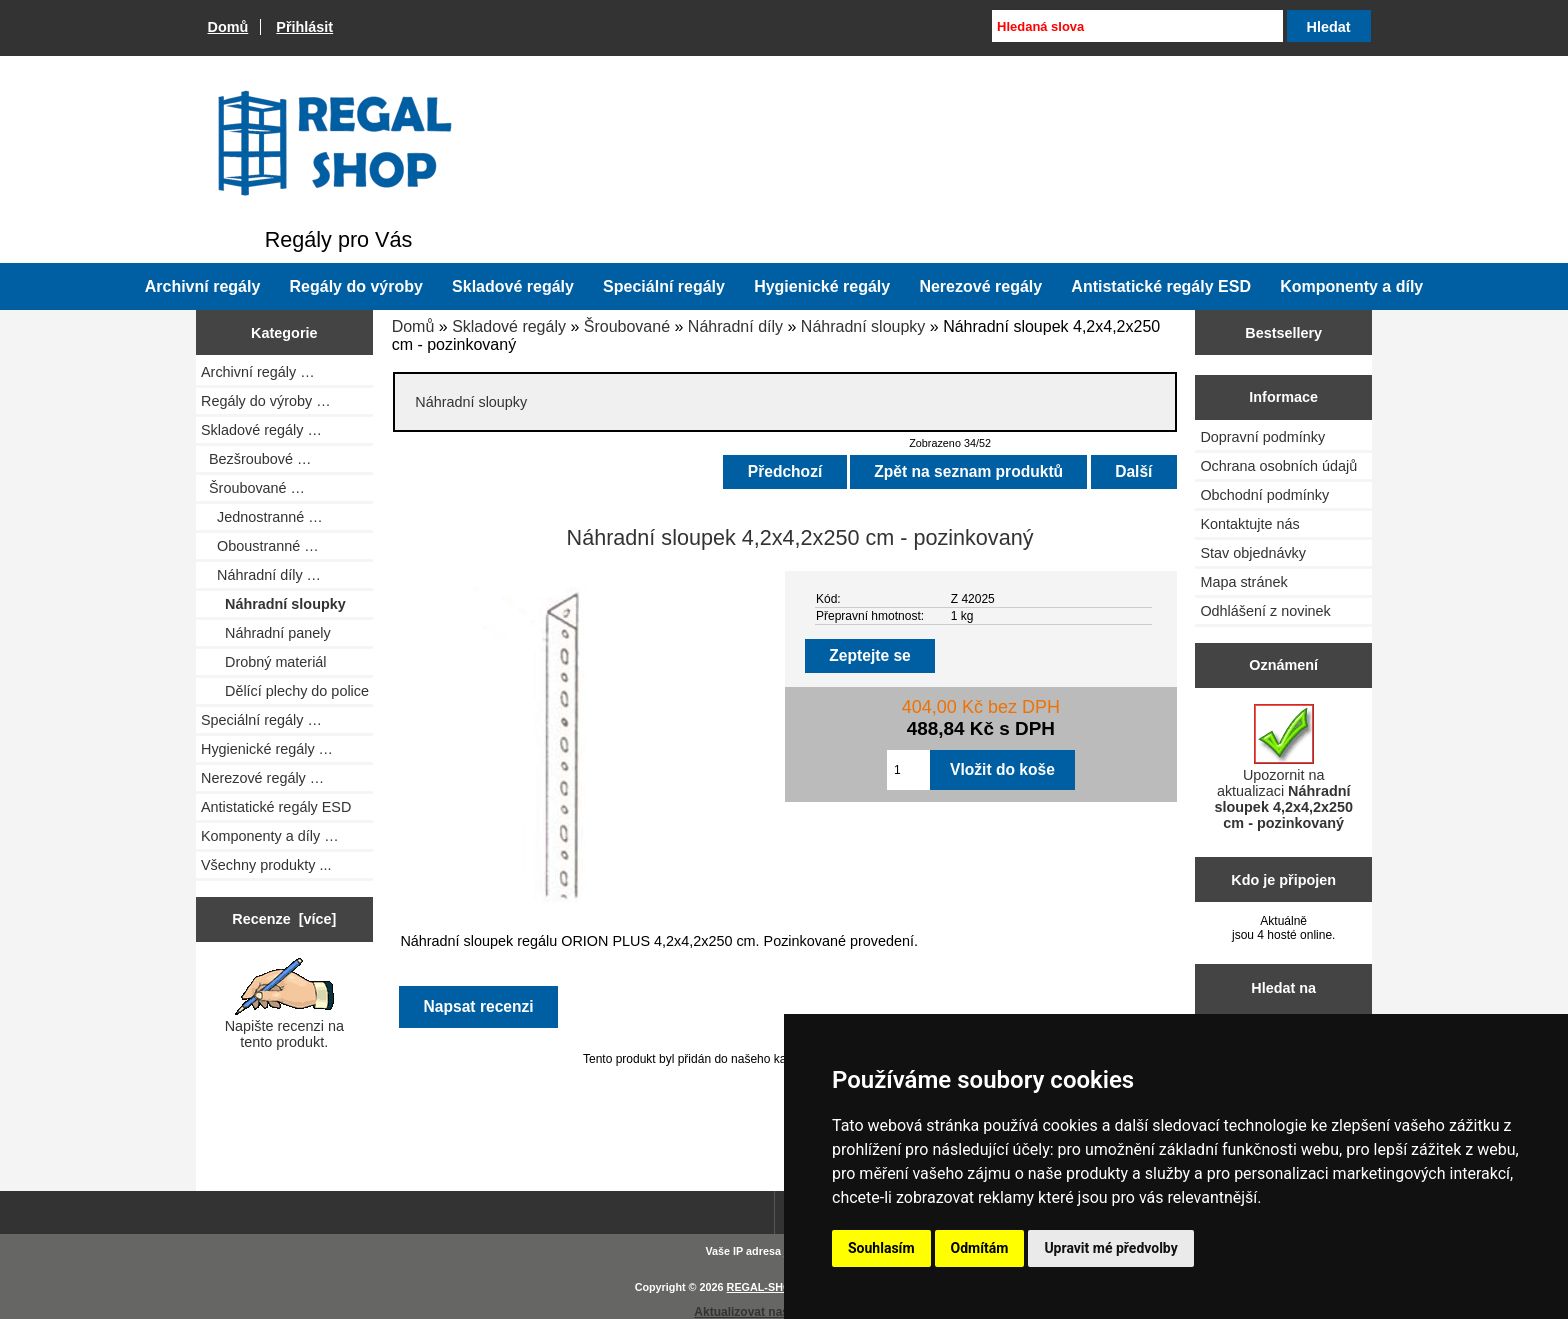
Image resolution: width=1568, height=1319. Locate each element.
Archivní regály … (258, 372)
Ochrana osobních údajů (1278, 466)
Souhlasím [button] (881, 1248)
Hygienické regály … (267, 749)
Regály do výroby (356, 286)
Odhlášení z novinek (1265, 611)
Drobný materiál (264, 662)
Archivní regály (203, 286)
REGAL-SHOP (762, 1287)
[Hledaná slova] (1137, 26)
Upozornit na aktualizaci (1284, 767)
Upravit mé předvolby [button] (1110, 1248)
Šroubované (627, 326)
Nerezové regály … (262, 778)
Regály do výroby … (266, 401)
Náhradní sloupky (863, 326)
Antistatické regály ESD (1161, 286)
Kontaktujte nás (1249, 524)
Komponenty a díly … (270, 836)
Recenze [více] (284, 919)
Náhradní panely (266, 633)
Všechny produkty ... (266, 865)
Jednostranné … (262, 517)
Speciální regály (664, 286)
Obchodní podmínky (1264, 495)
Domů (228, 27)
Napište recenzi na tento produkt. (284, 1004)
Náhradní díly (735, 326)
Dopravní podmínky (1262, 437)
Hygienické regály (822, 286)
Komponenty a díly (1351, 286)
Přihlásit (304, 27)
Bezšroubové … (256, 459)
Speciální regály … (261, 720)
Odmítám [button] (980, 1248)
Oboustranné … (260, 546)
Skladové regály (509, 326)
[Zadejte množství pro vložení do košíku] (908, 770)
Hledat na (1283, 988)
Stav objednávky (1253, 553)
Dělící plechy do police (285, 691)
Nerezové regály (980, 286)
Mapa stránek (1243, 582)
